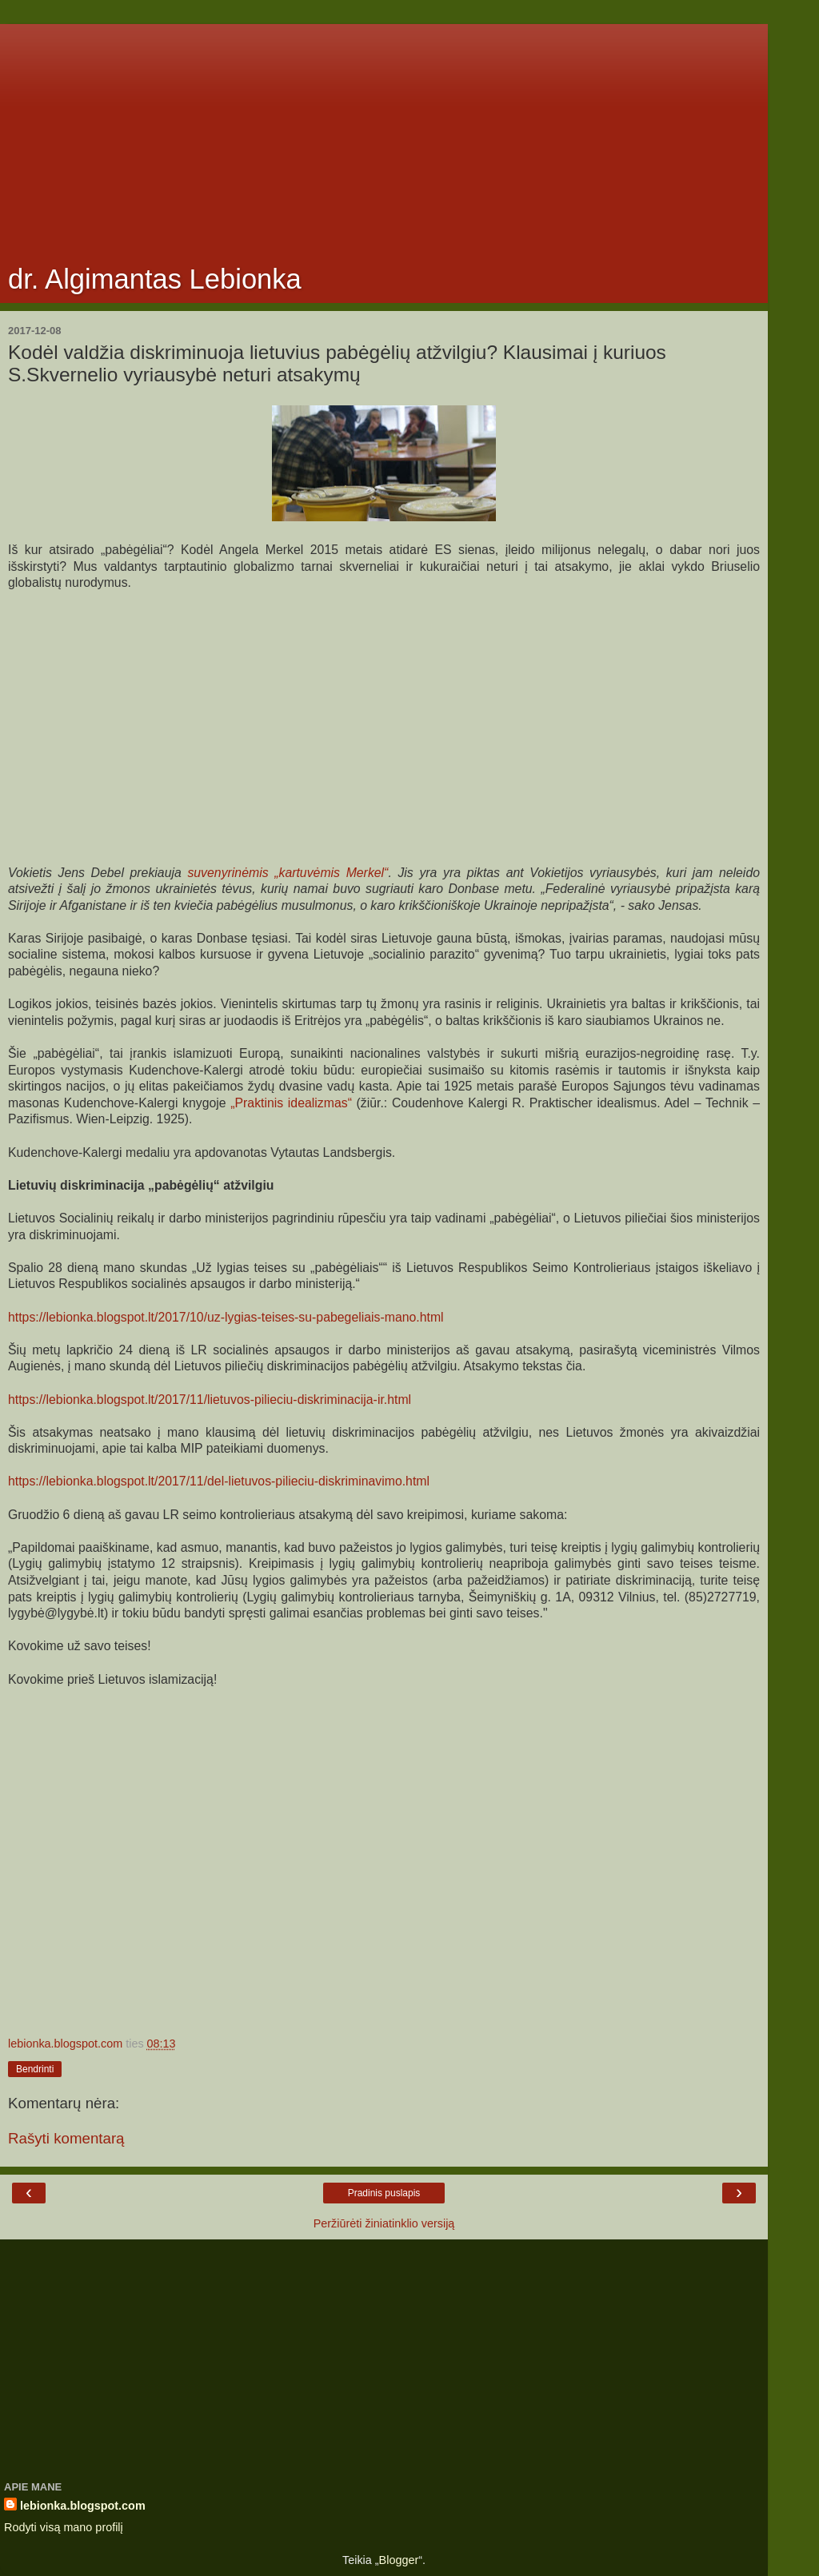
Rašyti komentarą (66, 2138)
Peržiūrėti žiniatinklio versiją (384, 2223)
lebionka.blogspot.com (83, 2505)
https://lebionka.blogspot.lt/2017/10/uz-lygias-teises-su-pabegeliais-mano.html (226, 1317)
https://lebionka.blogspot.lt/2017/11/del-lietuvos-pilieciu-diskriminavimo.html (218, 1481)
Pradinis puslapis (384, 2193)
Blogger (399, 2560)
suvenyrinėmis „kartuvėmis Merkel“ (287, 872)
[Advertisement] (384, 136)
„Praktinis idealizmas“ (291, 1103)
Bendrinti (35, 2069)
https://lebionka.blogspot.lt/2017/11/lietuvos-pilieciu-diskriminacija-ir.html (209, 1399)
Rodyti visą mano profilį (63, 2527)
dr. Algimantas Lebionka (155, 279)
